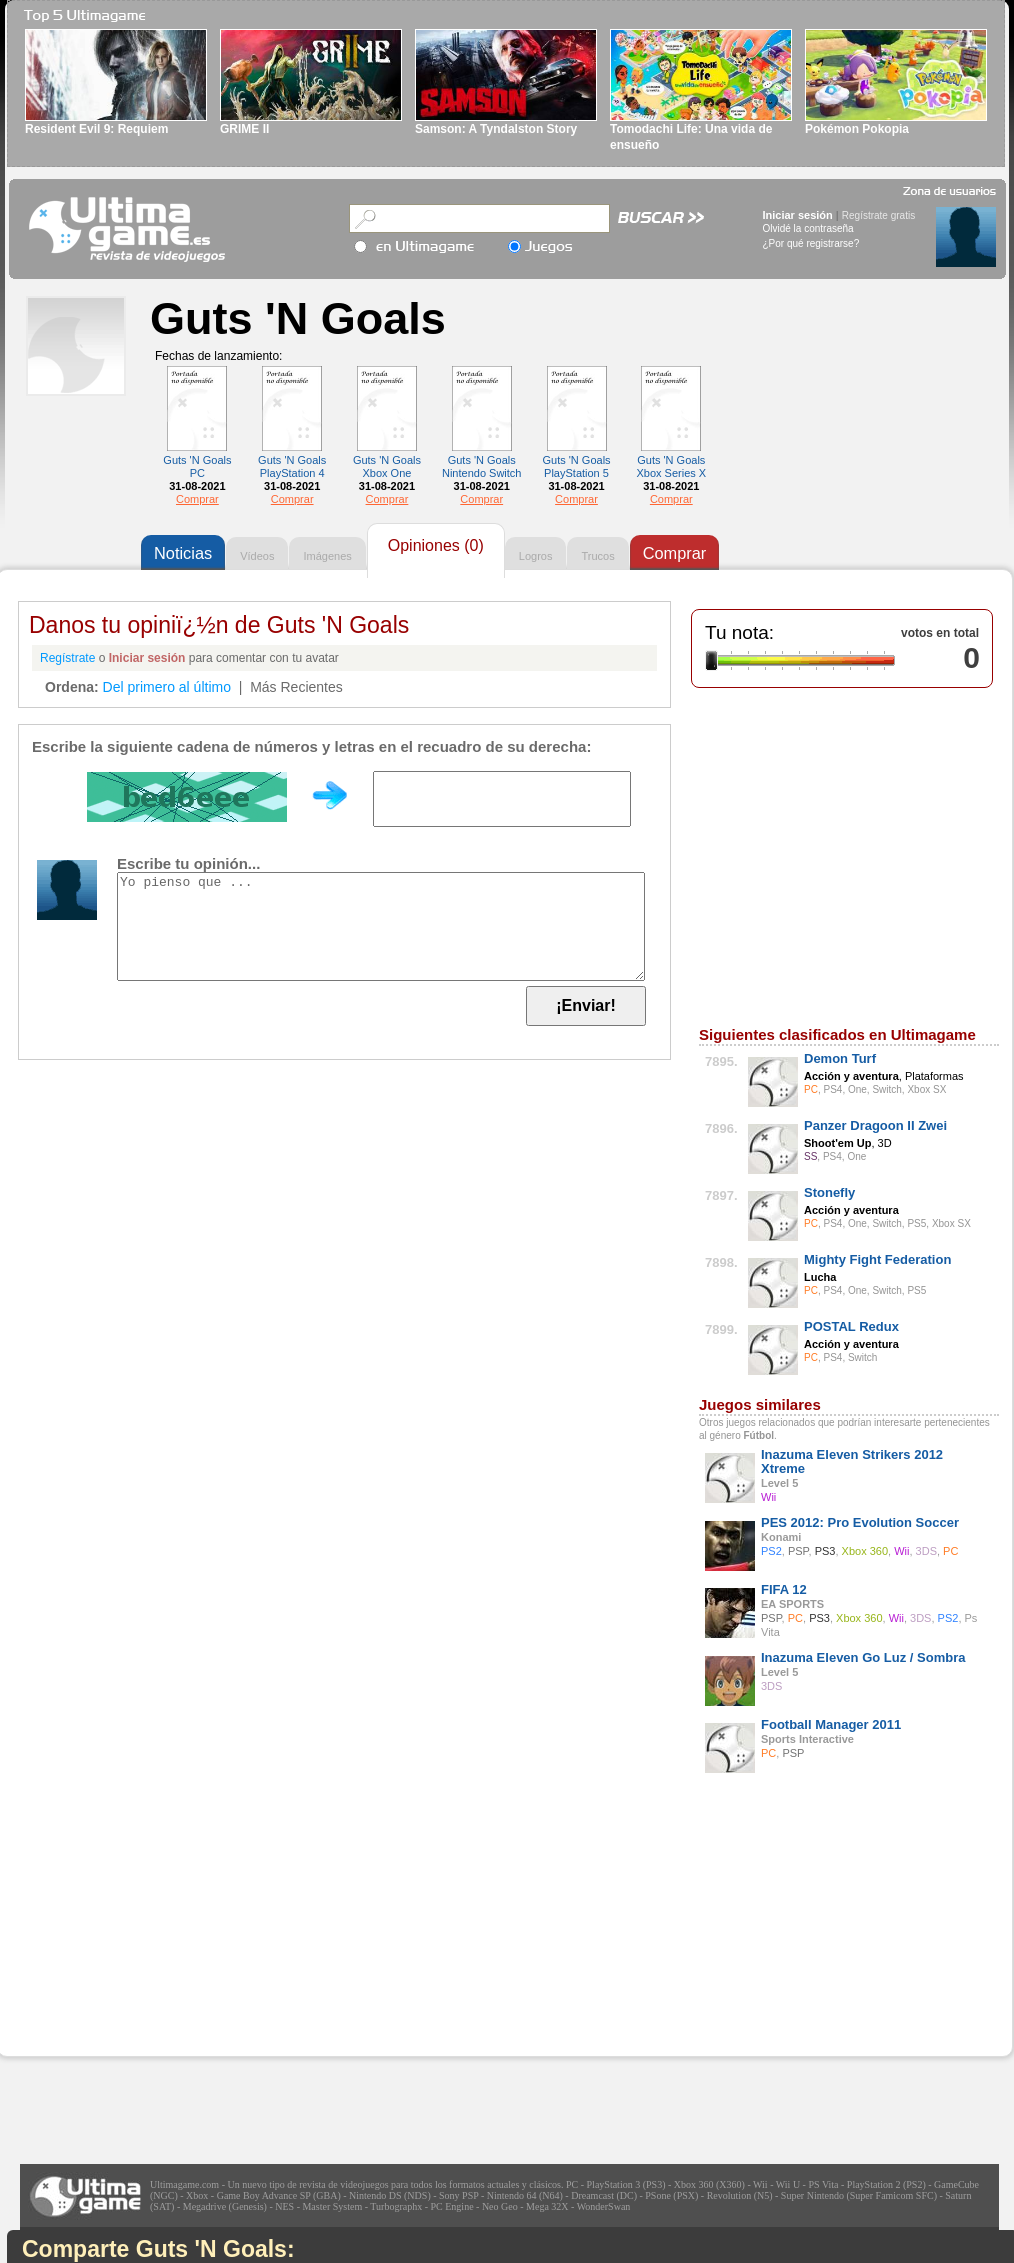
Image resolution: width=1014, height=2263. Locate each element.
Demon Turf (840, 1058)
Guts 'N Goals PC (197, 466)
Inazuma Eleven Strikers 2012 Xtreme (852, 1461)
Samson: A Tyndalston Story (496, 129)
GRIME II (244, 129)
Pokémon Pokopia (857, 129)
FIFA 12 (784, 1589)
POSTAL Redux (851, 1326)
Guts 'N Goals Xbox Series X (671, 466)
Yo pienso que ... (381, 926)
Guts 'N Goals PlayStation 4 (292, 466)
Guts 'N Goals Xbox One (387, 466)
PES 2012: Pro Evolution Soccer (860, 1522)
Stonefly (829, 1192)
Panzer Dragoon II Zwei (875, 1125)
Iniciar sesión (798, 215)
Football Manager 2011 (831, 1724)
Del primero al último (167, 687)
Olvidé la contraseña (808, 228)
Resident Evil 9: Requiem (96, 129)
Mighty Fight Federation (877, 1259)
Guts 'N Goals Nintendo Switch (482, 466)
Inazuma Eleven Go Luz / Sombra (863, 1657)
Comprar (197, 499)
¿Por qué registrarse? (811, 243)
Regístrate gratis (878, 215)
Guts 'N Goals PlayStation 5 (576, 466)
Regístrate (67, 658)
